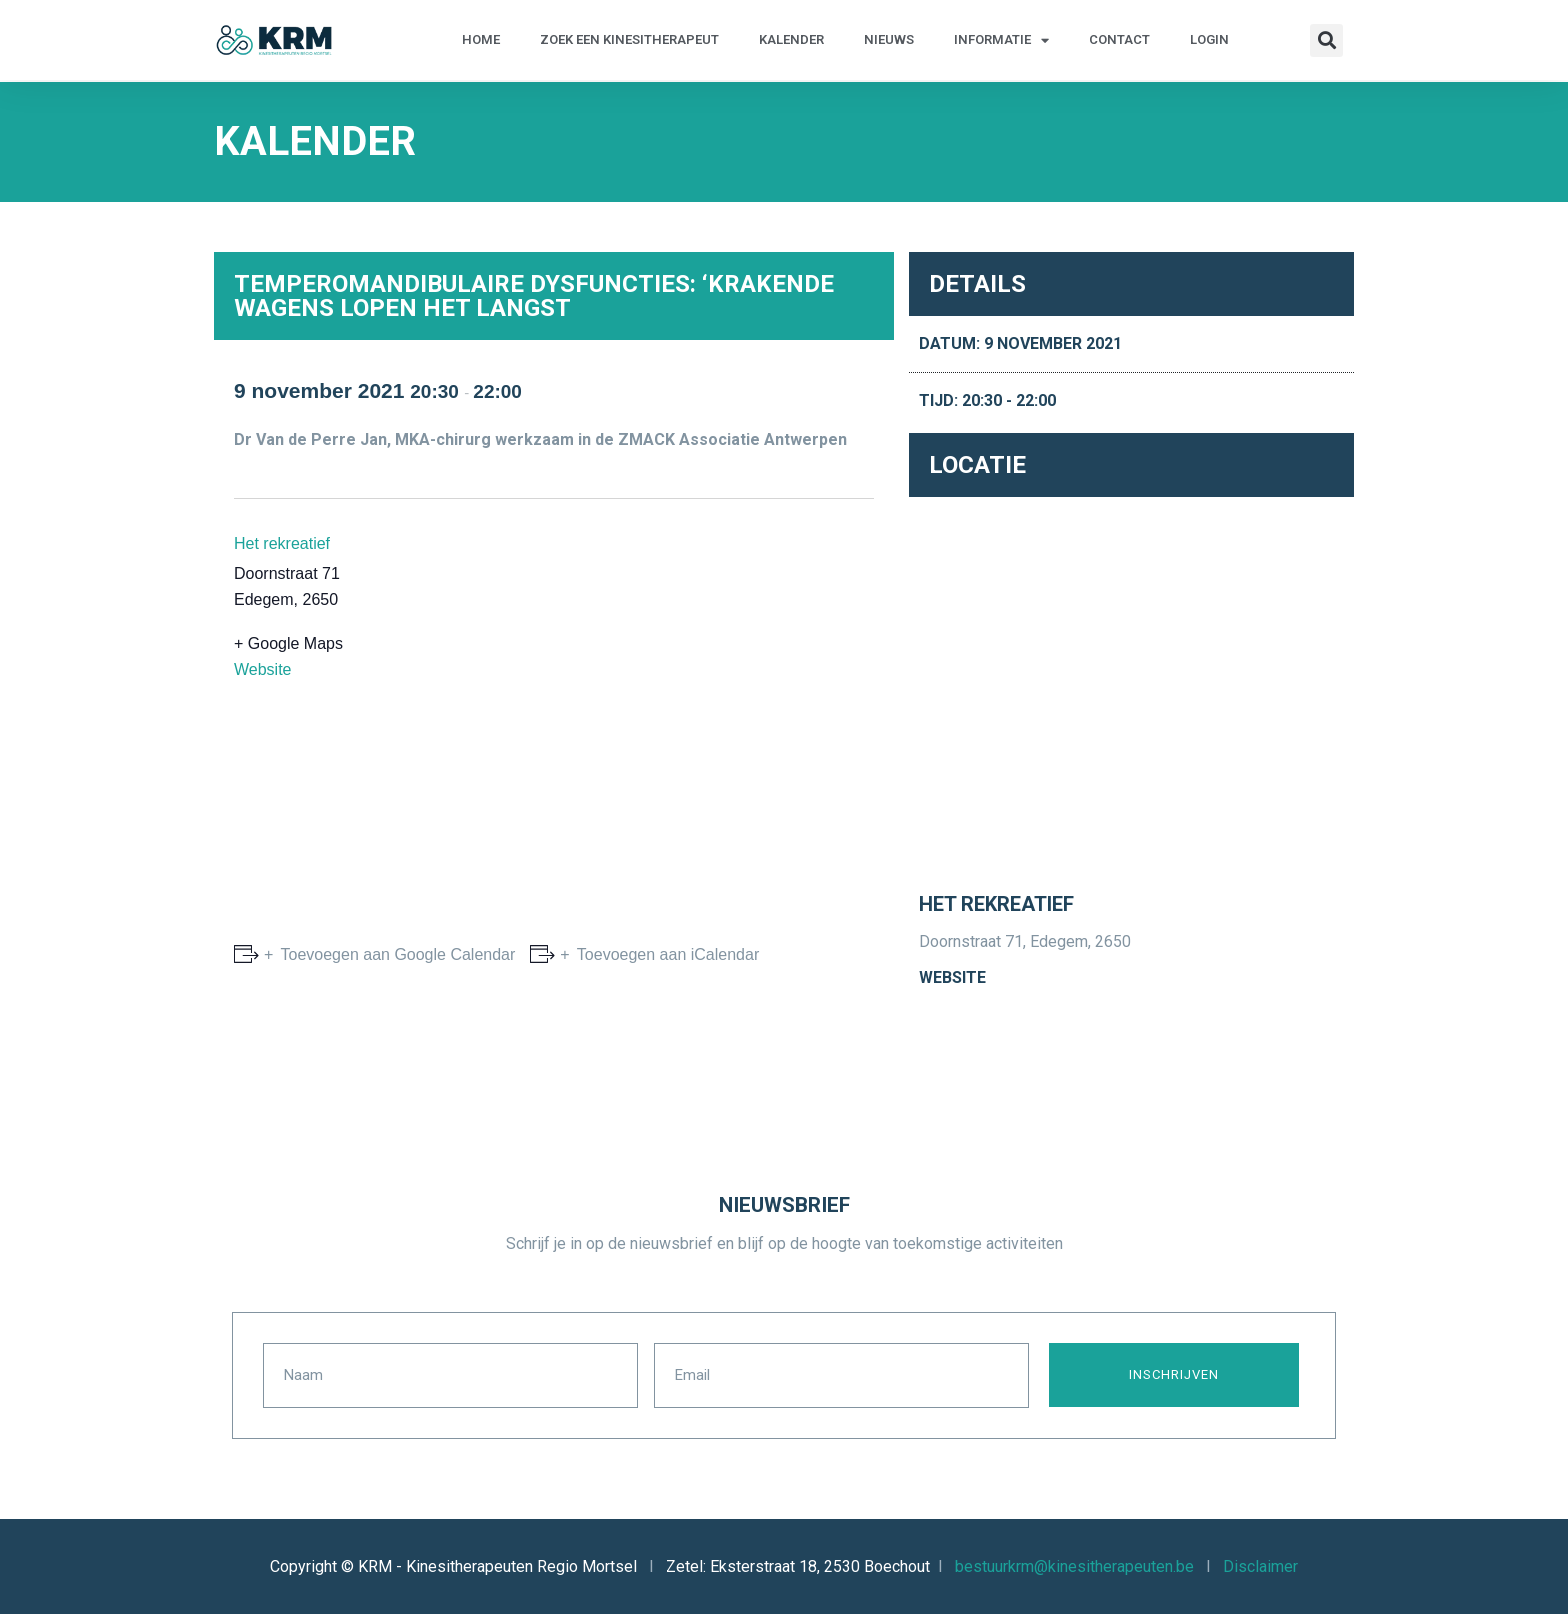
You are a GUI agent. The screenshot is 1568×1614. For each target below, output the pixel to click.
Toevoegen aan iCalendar (666, 954)
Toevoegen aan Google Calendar (395, 954)
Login (1209, 39)
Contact (1119, 39)
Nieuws (889, 39)
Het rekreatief (282, 543)
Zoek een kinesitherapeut (629, 39)
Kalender (791, 39)
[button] (1326, 40)
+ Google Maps (288, 643)
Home (481, 39)
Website (263, 669)
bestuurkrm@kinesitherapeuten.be (1074, 1565)
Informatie (1001, 40)
